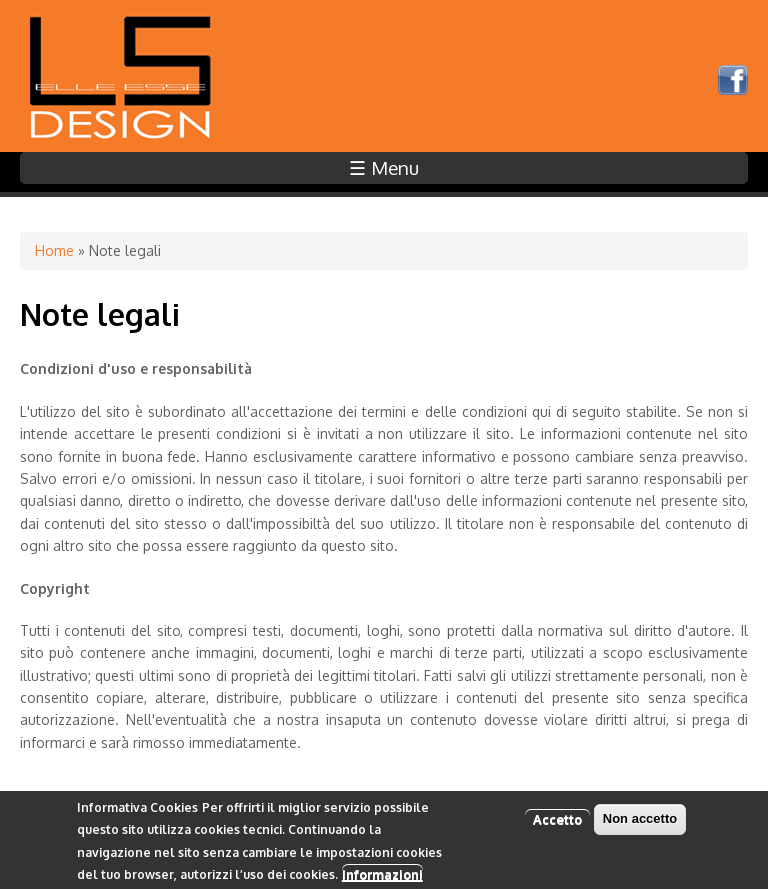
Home (54, 250)
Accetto (557, 823)
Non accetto (640, 822)
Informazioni (382, 878)
